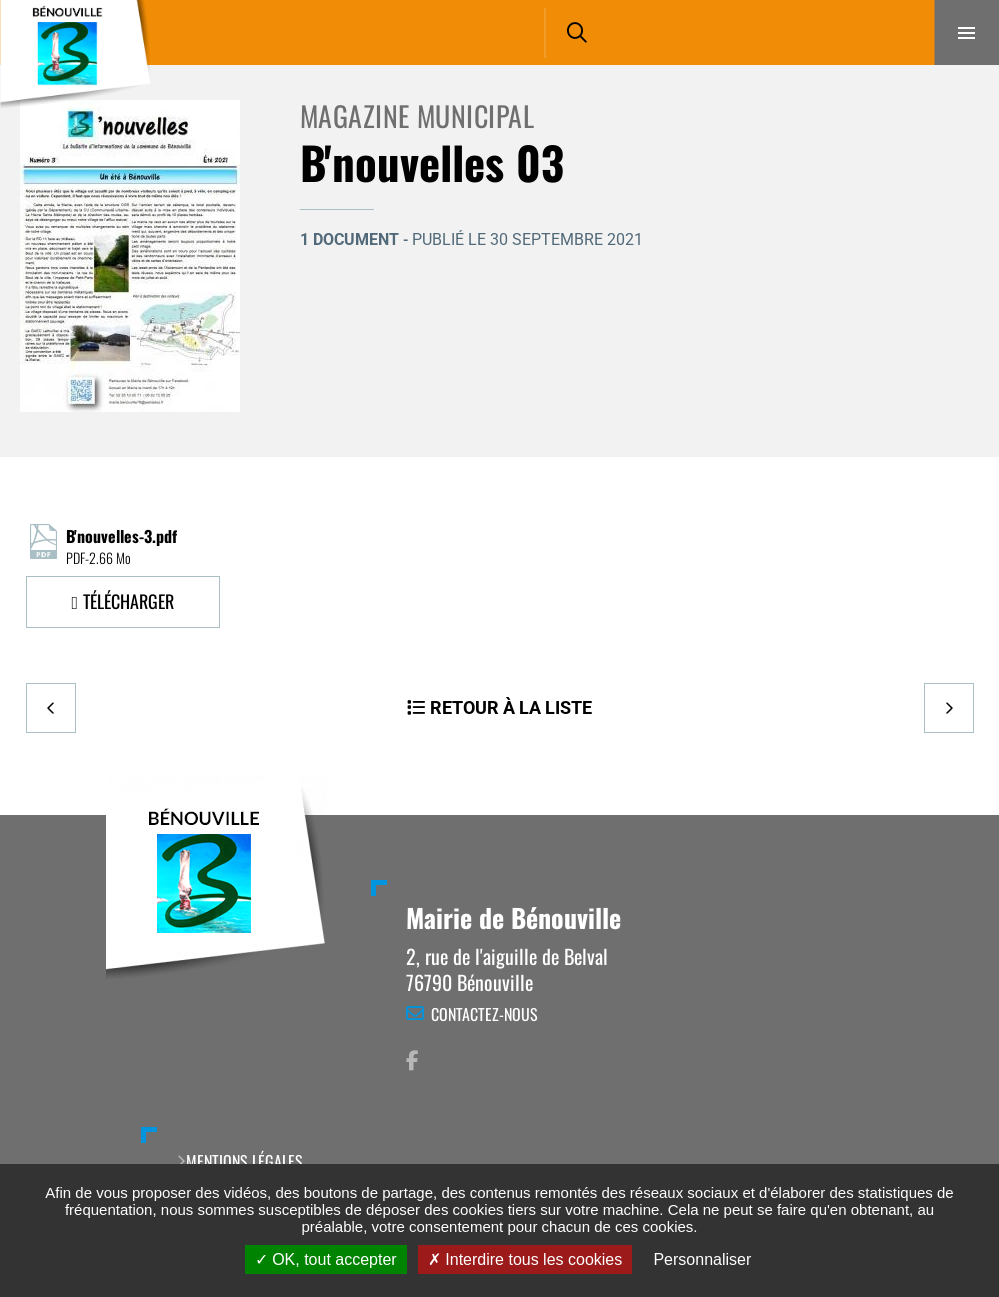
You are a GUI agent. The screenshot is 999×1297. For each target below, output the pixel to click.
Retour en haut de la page (949, 815)
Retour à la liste (511, 707)
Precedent (51, 708)
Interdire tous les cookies (525, 1259)
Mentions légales (244, 1161)
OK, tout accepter (326, 1259)
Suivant (949, 708)
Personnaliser (702, 1259)
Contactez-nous (484, 1014)
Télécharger (128, 601)
